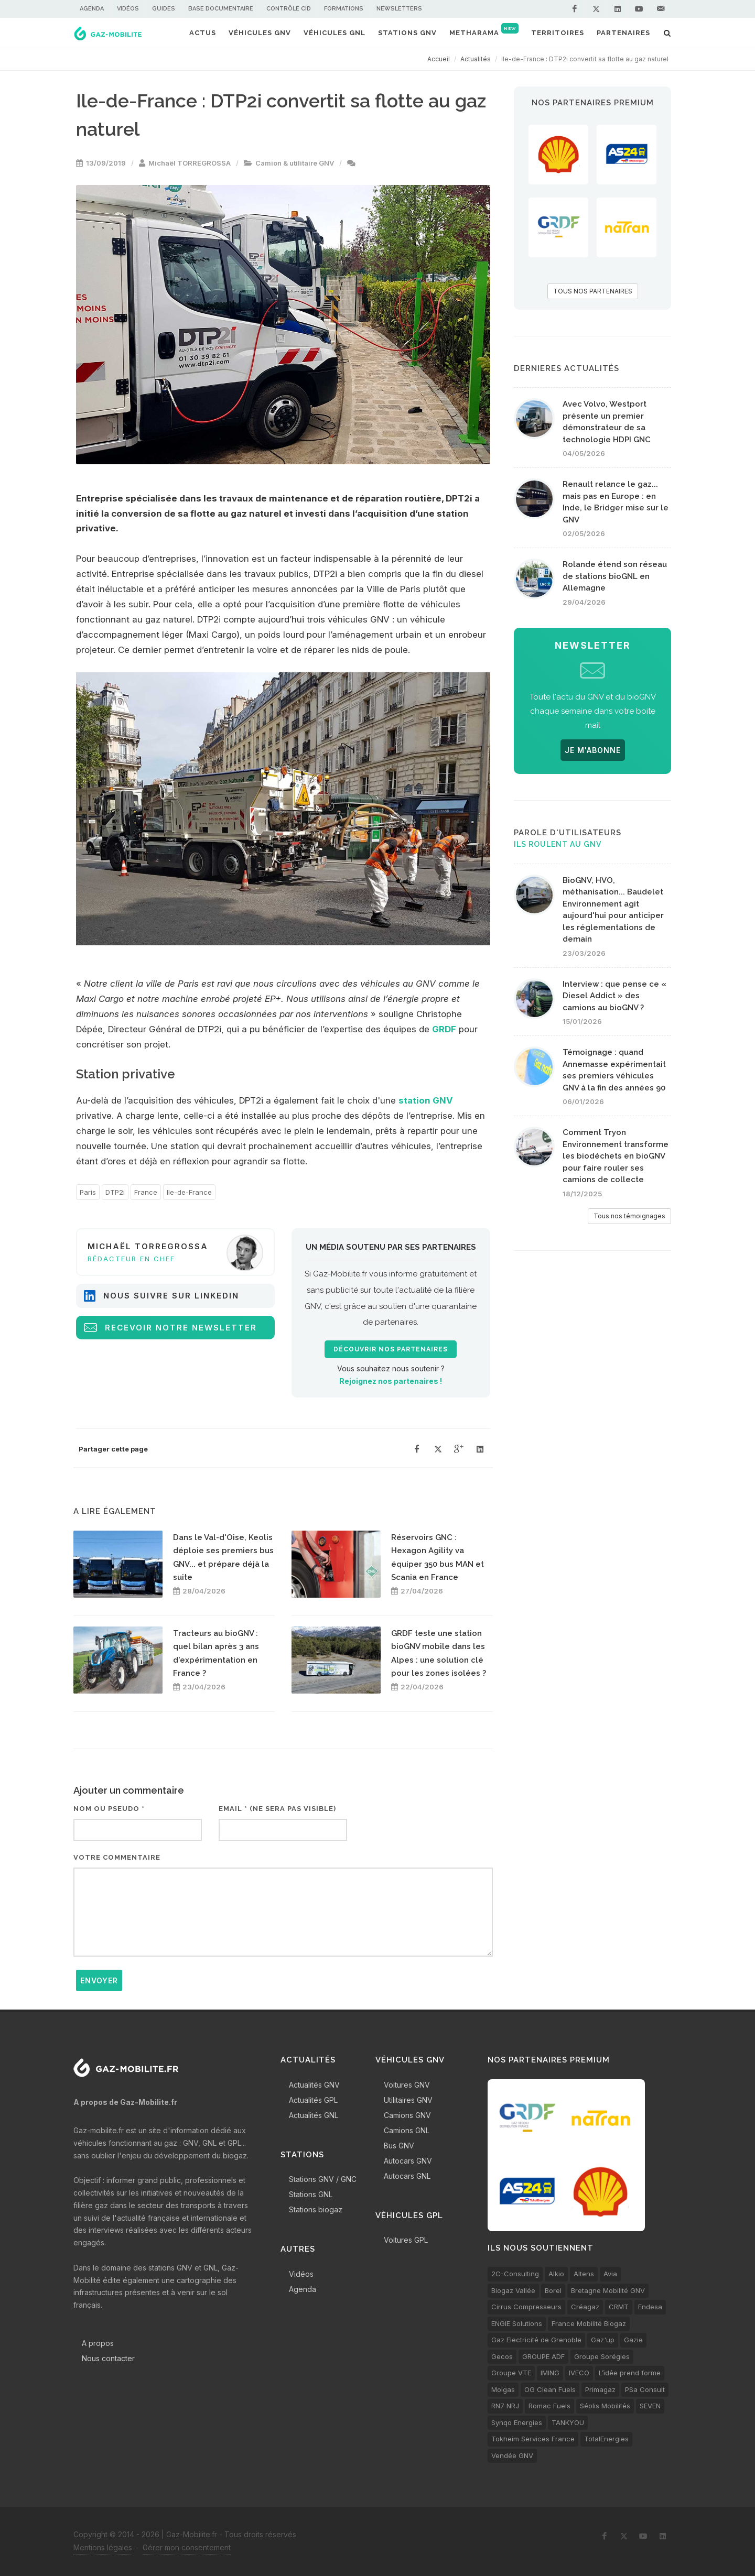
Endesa (650, 2306)
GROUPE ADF (543, 2356)
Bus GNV (399, 2145)
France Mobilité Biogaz (589, 2323)
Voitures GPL (406, 2239)
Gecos (502, 2356)
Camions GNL (406, 2130)
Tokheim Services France (533, 2439)
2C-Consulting (515, 2273)
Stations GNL (310, 2194)
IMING (550, 2372)
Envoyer (99, 1980)
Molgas (503, 2389)
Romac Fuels (549, 2406)
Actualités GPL (313, 2099)
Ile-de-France (189, 1192)
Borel (553, 2290)
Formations (343, 8)
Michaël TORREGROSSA (189, 163)
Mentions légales (102, 2547)
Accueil (438, 59)
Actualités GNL (313, 2115)
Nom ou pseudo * (109, 1809)
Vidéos (128, 8)
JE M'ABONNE (593, 750)
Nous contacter (108, 2358)
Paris (88, 1192)
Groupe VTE (511, 2372)
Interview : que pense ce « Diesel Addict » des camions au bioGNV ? (614, 995)
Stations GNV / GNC (323, 2179)
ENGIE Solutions (516, 2323)
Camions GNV (407, 2115)
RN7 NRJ (505, 2406)
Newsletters (399, 8)
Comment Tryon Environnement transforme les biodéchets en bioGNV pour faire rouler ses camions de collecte (615, 1156)
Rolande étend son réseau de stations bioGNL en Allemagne (615, 576)
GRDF (444, 1029)
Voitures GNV (407, 2084)
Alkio (556, 2273)
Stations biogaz (315, 2209)
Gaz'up (602, 2339)
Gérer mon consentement (187, 2547)
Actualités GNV (314, 2084)
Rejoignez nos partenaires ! (390, 1381)
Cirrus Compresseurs (526, 2306)
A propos (98, 2343)
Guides (163, 8)
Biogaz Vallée (513, 2290)
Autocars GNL (407, 2175)
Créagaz (585, 2306)
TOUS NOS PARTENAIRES (592, 291)
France (145, 1192)
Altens (584, 2273)
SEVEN (650, 2406)
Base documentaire (220, 8)
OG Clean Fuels (550, 2389)
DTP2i (115, 1192)
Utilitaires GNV (408, 2099)
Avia (610, 2273)
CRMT (619, 2306)
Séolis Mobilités (605, 2406)
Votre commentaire (116, 1857)
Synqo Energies (516, 2422)
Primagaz (600, 2389)
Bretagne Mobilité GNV (608, 2290)
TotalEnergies (606, 2439)
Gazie (633, 2339)
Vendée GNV (512, 2455)
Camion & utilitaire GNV (294, 163)
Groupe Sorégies (602, 2356)
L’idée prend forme (630, 2372)
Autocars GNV (408, 2160)
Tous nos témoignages (629, 1216)
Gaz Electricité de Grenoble (536, 2339)
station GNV (425, 1100)
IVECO (579, 2372)
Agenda (92, 8)
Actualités (475, 59)
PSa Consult (645, 2389)
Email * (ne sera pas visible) (277, 1809)
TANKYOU (568, 2422)
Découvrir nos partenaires (390, 1349)
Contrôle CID (288, 8)
